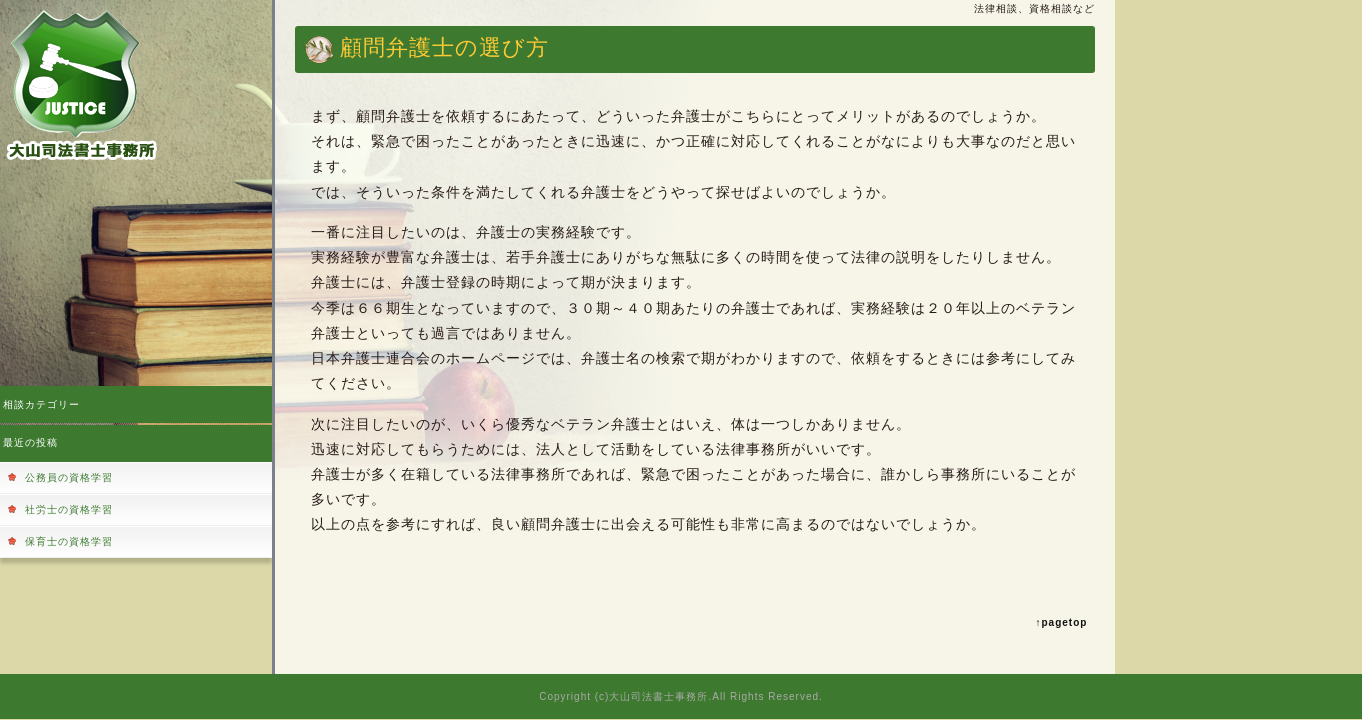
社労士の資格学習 (69, 509)
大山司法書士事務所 (658, 696)
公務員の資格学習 (69, 477)
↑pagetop (1062, 622)
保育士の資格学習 (69, 541)
